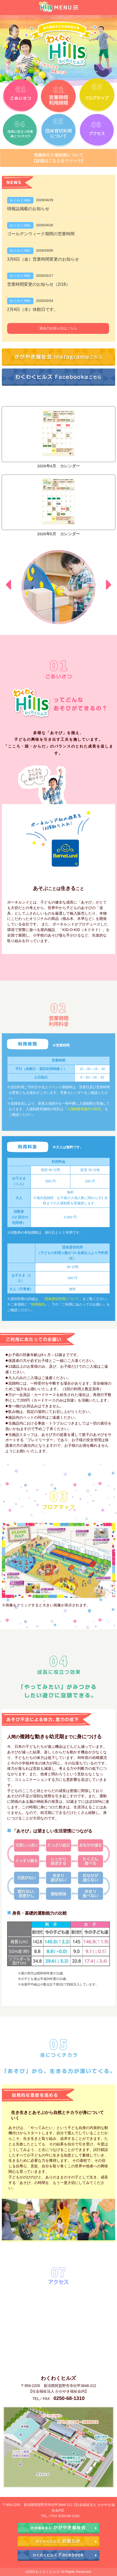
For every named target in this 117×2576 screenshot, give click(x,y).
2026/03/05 (44, 250)
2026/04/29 (44, 200)
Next (108, 585)
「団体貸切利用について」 (61, 1299)
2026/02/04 (44, 301)
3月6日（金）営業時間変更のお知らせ (43, 259)
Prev (8, 585)
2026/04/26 (44, 225)
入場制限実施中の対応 (84, 1109)
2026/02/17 (44, 276)
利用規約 (38, 1304)
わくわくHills (20, 200)
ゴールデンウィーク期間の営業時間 (41, 234)
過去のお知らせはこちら (58, 328)
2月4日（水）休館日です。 (32, 309)
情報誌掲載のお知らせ (28, 209)
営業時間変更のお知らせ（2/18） (38, 284)
